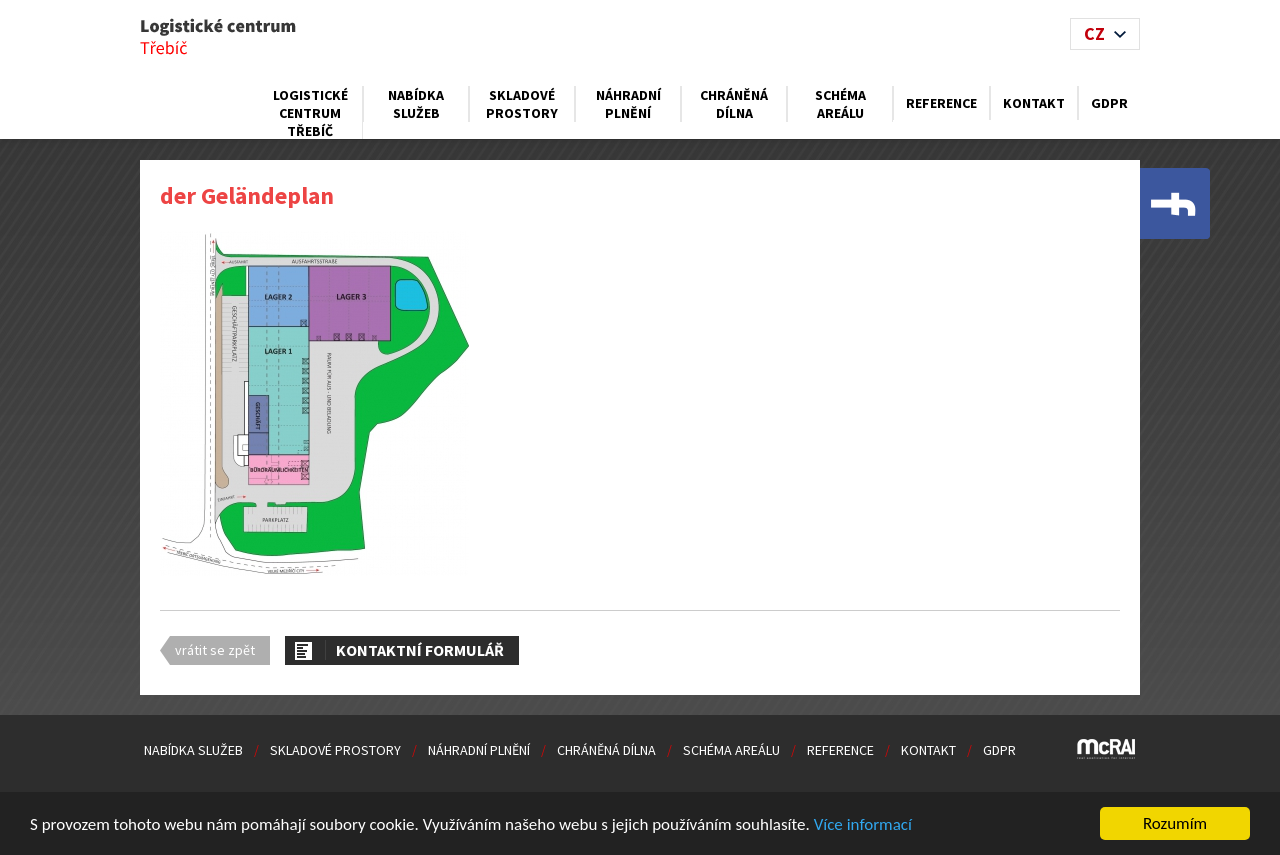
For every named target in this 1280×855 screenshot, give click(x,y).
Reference (941, 103)
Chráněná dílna (734, 104)
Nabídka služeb (416, 104)
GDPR (1109, 103)
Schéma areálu (840, 104)
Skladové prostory (522, 104)
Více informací (863, 824)
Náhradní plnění (628, 104)
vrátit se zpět (215, 650)
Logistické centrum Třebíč (310, 113)
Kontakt (1034, 103)
